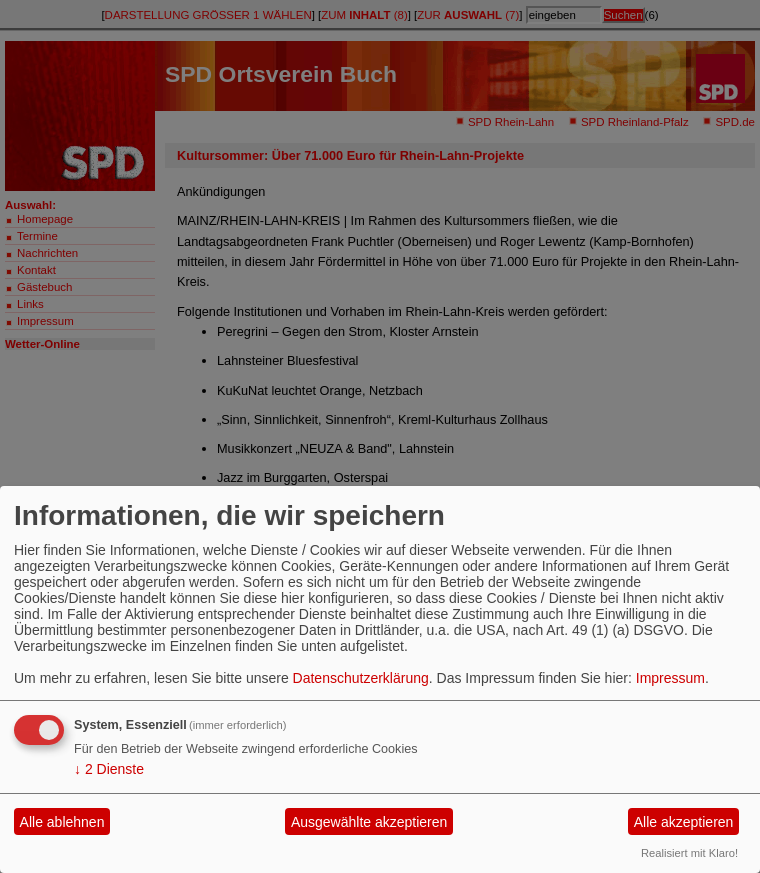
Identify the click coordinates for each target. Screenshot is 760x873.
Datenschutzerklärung (361, 678)
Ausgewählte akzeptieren (369, 822)
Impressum (670, 678)
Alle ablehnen (62, 822)
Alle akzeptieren (684, 822)
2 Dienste (109, 769)
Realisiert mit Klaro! (689, 853)
